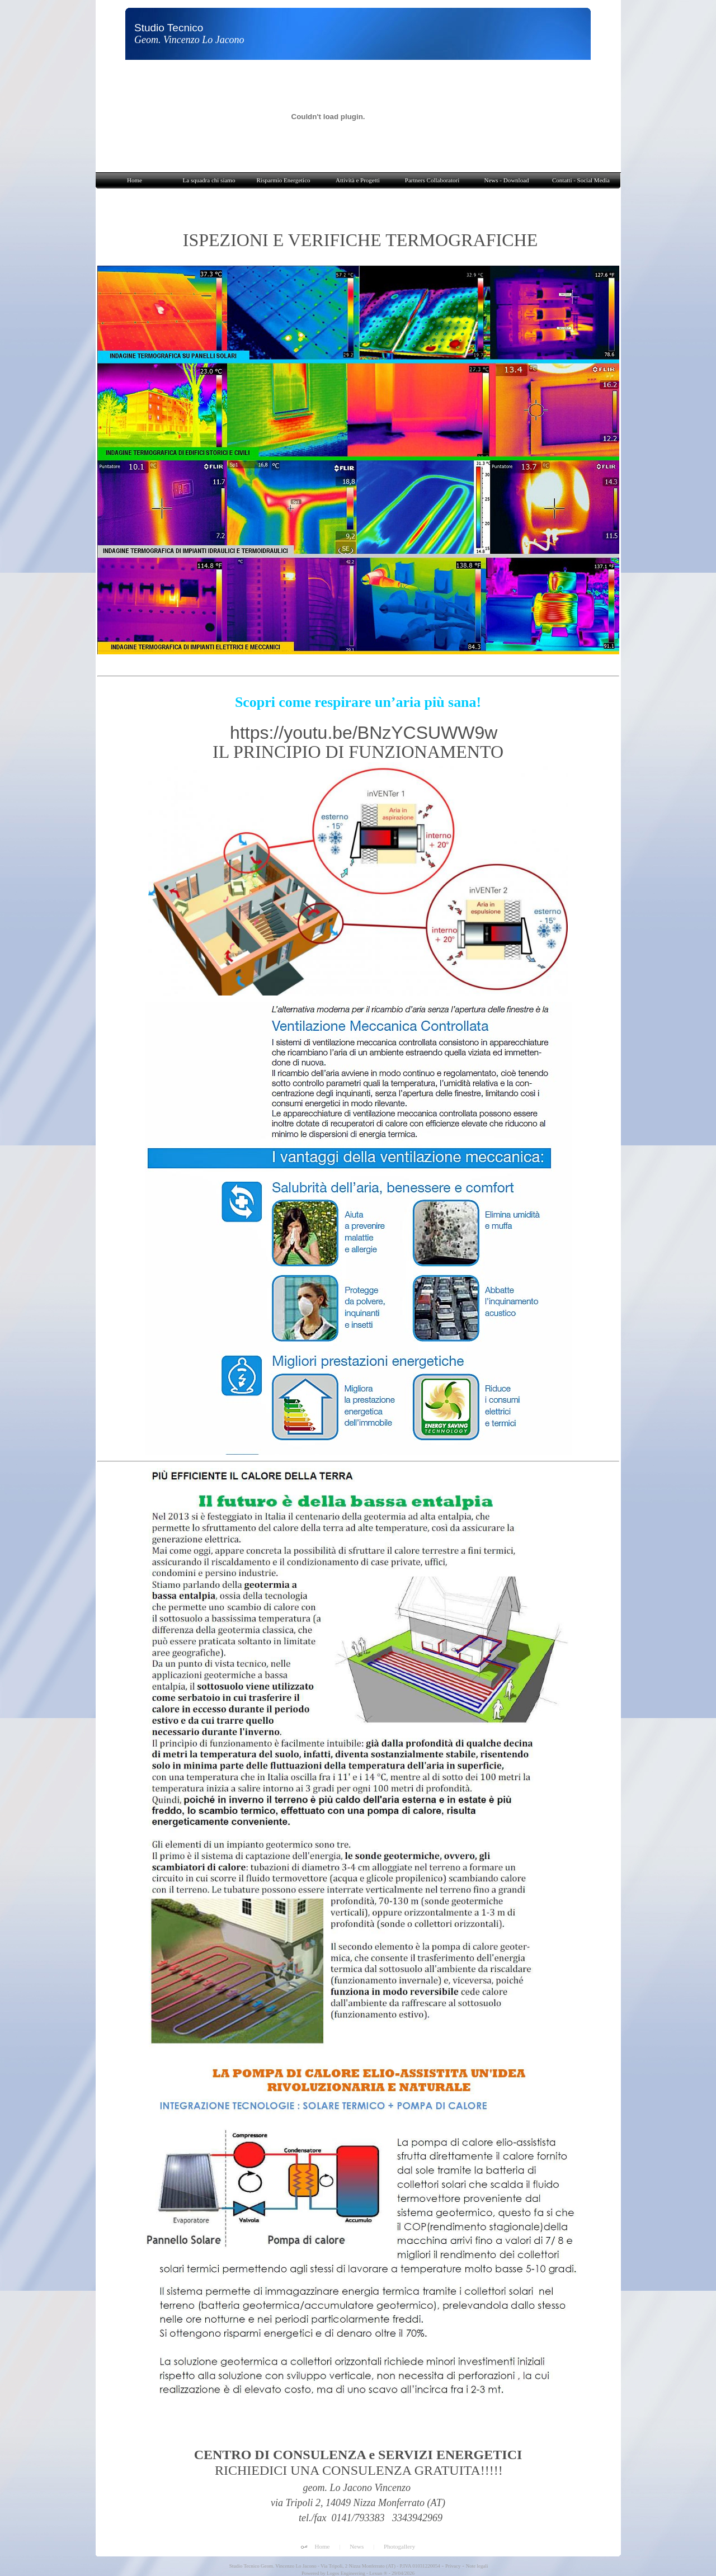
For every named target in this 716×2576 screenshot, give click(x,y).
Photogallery (399, 2546)
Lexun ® (378, 2573)
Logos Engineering (346, 2573)
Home (322, 2546)
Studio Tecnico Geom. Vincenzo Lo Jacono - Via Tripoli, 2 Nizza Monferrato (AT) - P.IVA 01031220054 (334, 2566)
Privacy (453, 2566)
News (357, 2546)
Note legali (477, 2566)
